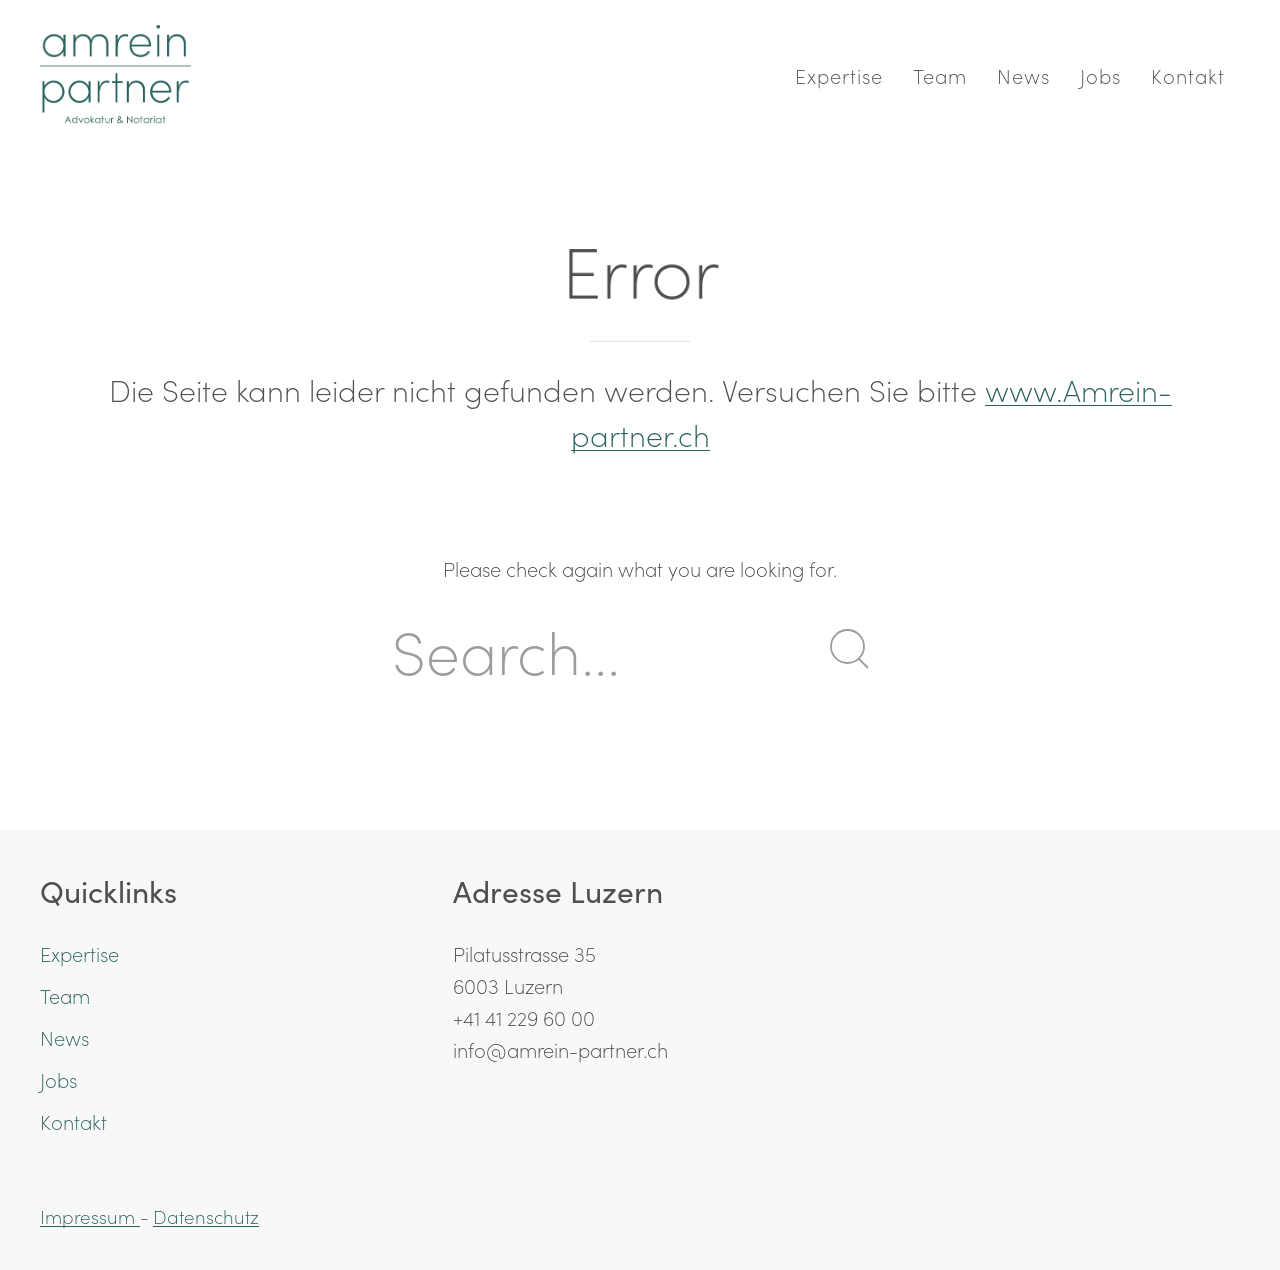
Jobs (1100, 75)
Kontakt (1188, 75)
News (1023, 75)
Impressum (90, 1216)
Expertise (839, 75)
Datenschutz (206, 1216)
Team (940, 75)
